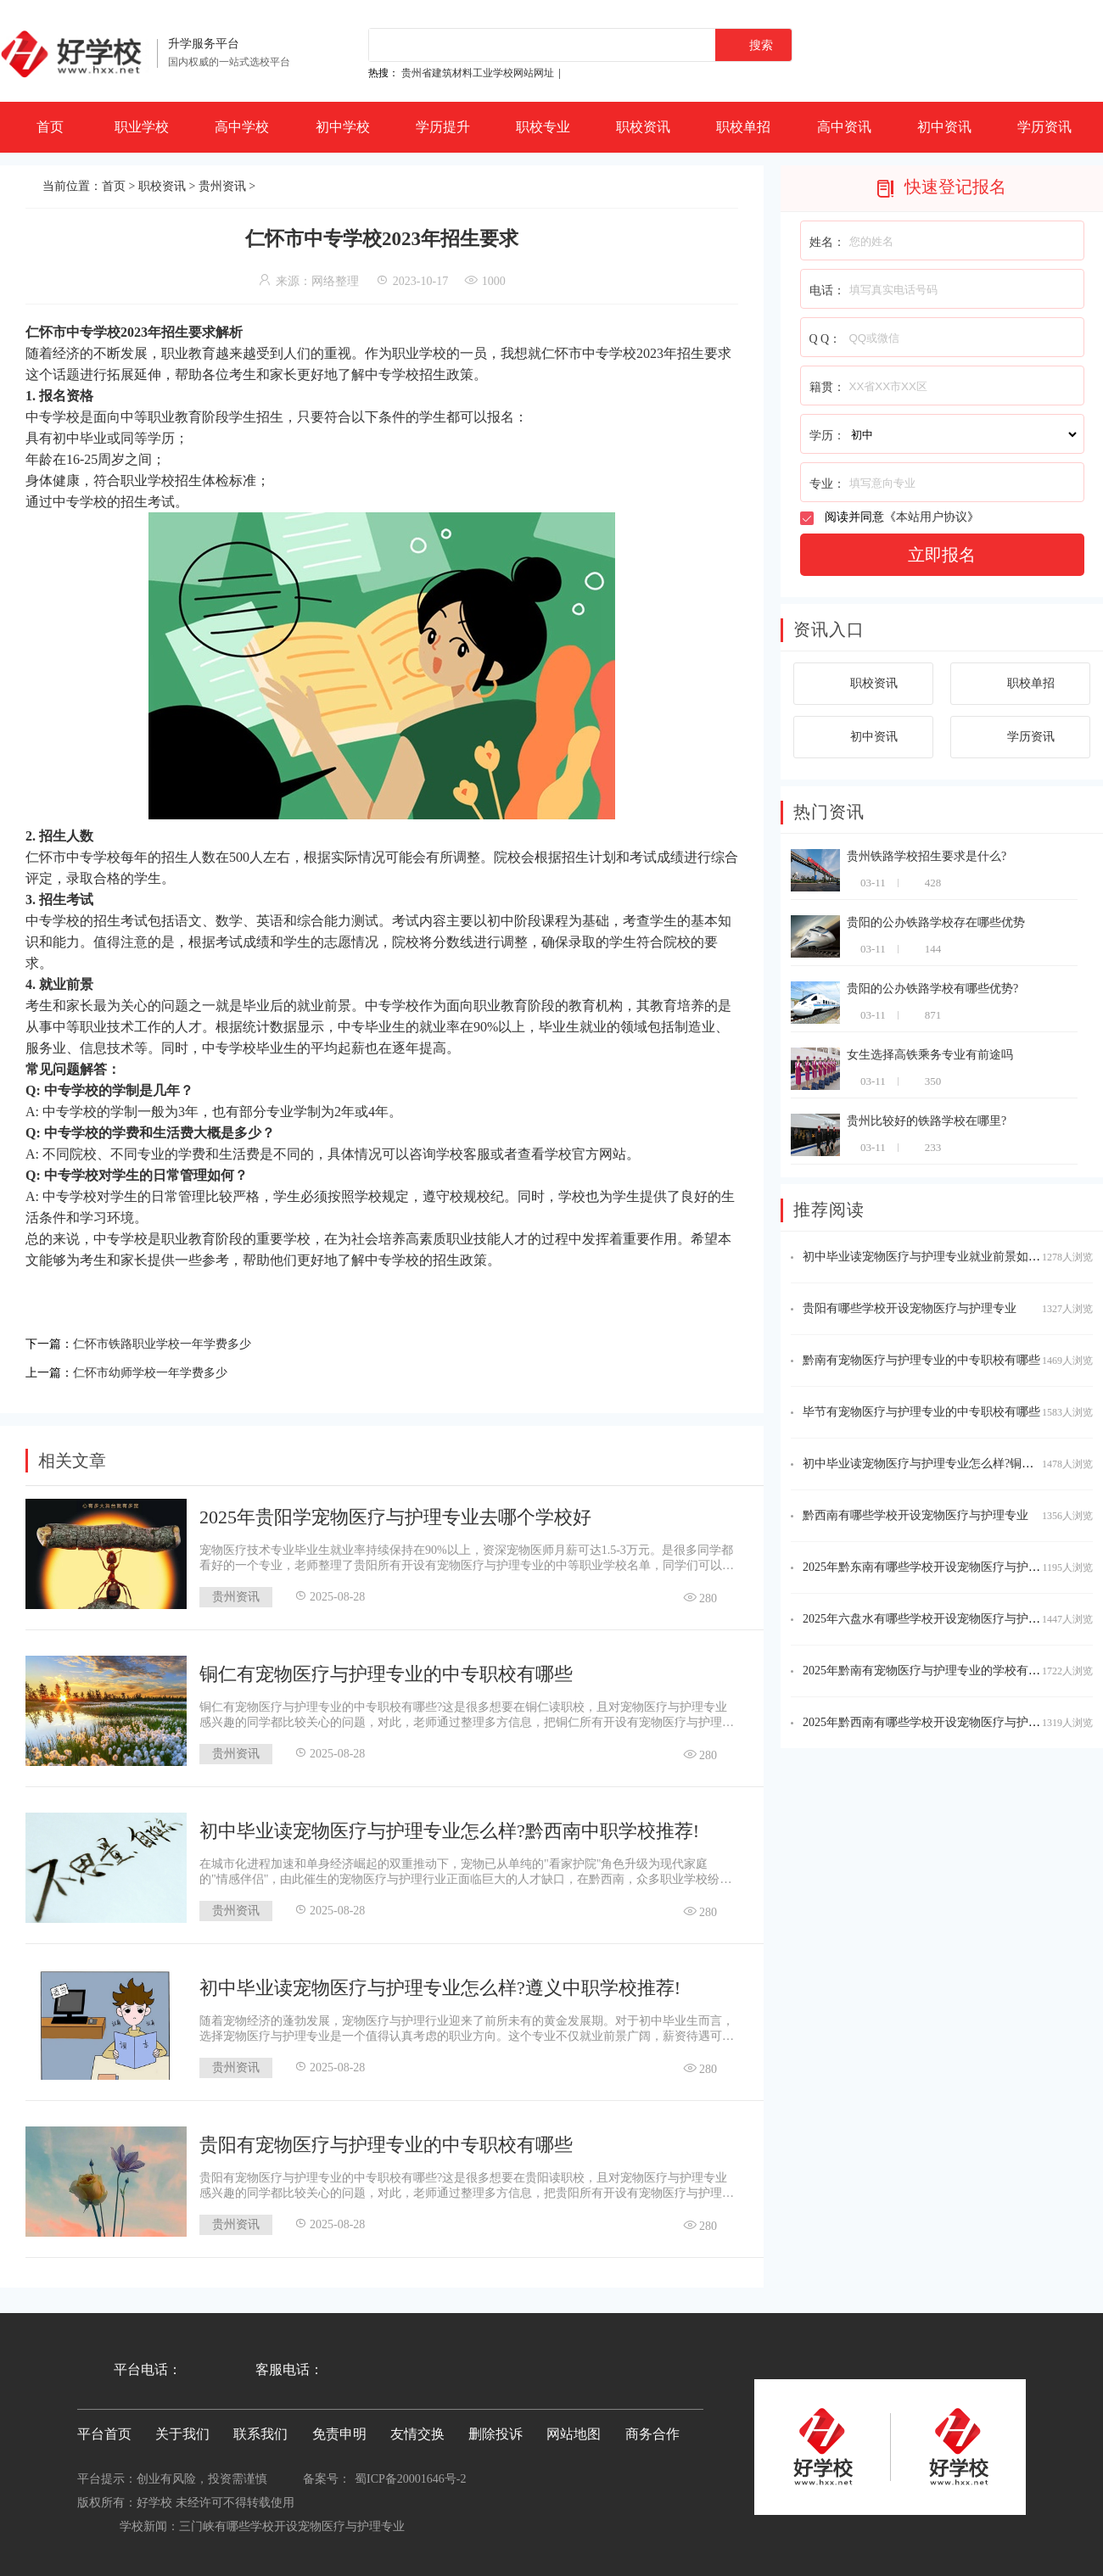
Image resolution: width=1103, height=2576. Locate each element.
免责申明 (339, 2429)
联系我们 (260, 2429)
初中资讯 (944, 127)
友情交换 (417, 2429)
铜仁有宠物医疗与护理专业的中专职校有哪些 (386, 1668)
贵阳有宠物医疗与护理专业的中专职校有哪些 (386, 2139)
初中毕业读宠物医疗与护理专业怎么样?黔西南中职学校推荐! (449, 1825)
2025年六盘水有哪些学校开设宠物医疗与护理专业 (933, 1618)
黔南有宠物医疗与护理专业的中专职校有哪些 (921, 1360)
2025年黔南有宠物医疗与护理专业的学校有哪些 (927, 1670)
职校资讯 (643, 127)
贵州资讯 (222, 186)
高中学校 (242, 127)
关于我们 (182, 2429)
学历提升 (443, 127)
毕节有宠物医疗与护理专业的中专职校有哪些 (921, 1411)
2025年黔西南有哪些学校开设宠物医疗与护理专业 (933, 1722)
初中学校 (343, 127)
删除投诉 (495, 2429)
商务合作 (652, 2429)
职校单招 (743, 127)
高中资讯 (844, 127)
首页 (50, 127)
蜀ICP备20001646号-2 (410, 2473)
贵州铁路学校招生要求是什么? (926, 856)
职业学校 (142, 127)
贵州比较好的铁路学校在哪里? (926, 1121)
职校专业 (543, 127)
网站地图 (573, 2429)
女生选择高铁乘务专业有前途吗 (930, 1054)
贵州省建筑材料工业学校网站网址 (477, 73)
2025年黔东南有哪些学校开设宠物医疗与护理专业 (933, 1567)
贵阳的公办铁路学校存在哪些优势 (936, 922)
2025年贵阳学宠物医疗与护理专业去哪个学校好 (395, 1512)
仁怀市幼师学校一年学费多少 (161, 1368)
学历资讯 (1044, 127)
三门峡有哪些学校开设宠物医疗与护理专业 (292, 2521)
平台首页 (104, 2429)
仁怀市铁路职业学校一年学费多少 (175, 1342)
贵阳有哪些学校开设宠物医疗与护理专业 (909, 1308)
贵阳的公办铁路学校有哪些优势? (932, 988)
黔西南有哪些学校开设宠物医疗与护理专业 (915, 1515)
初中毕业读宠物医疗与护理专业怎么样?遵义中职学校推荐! (439, 1982)
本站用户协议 (931, 517)
